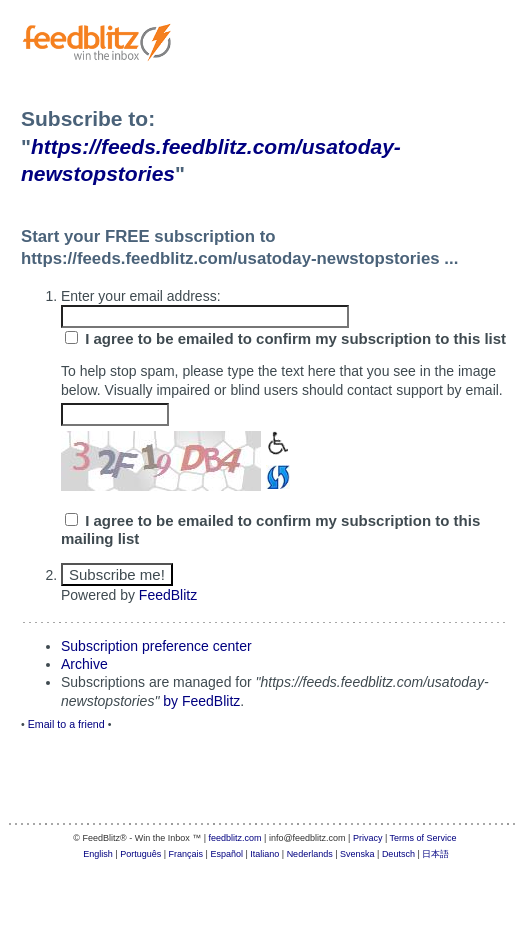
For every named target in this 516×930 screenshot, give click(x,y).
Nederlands (310, 854)
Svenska (357, 854)
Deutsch (398, 854)
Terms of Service (423, 838)
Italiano (264, 854)
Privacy (368, 838)
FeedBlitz (168, 595)
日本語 (435, 854)
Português (140, 854)
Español (226, 854)
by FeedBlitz (201, 701)
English (98, 854)
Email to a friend (66, 724)
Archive (84, 664)
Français (186, 854)
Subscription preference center (156, 646)
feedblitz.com (235, 838)
